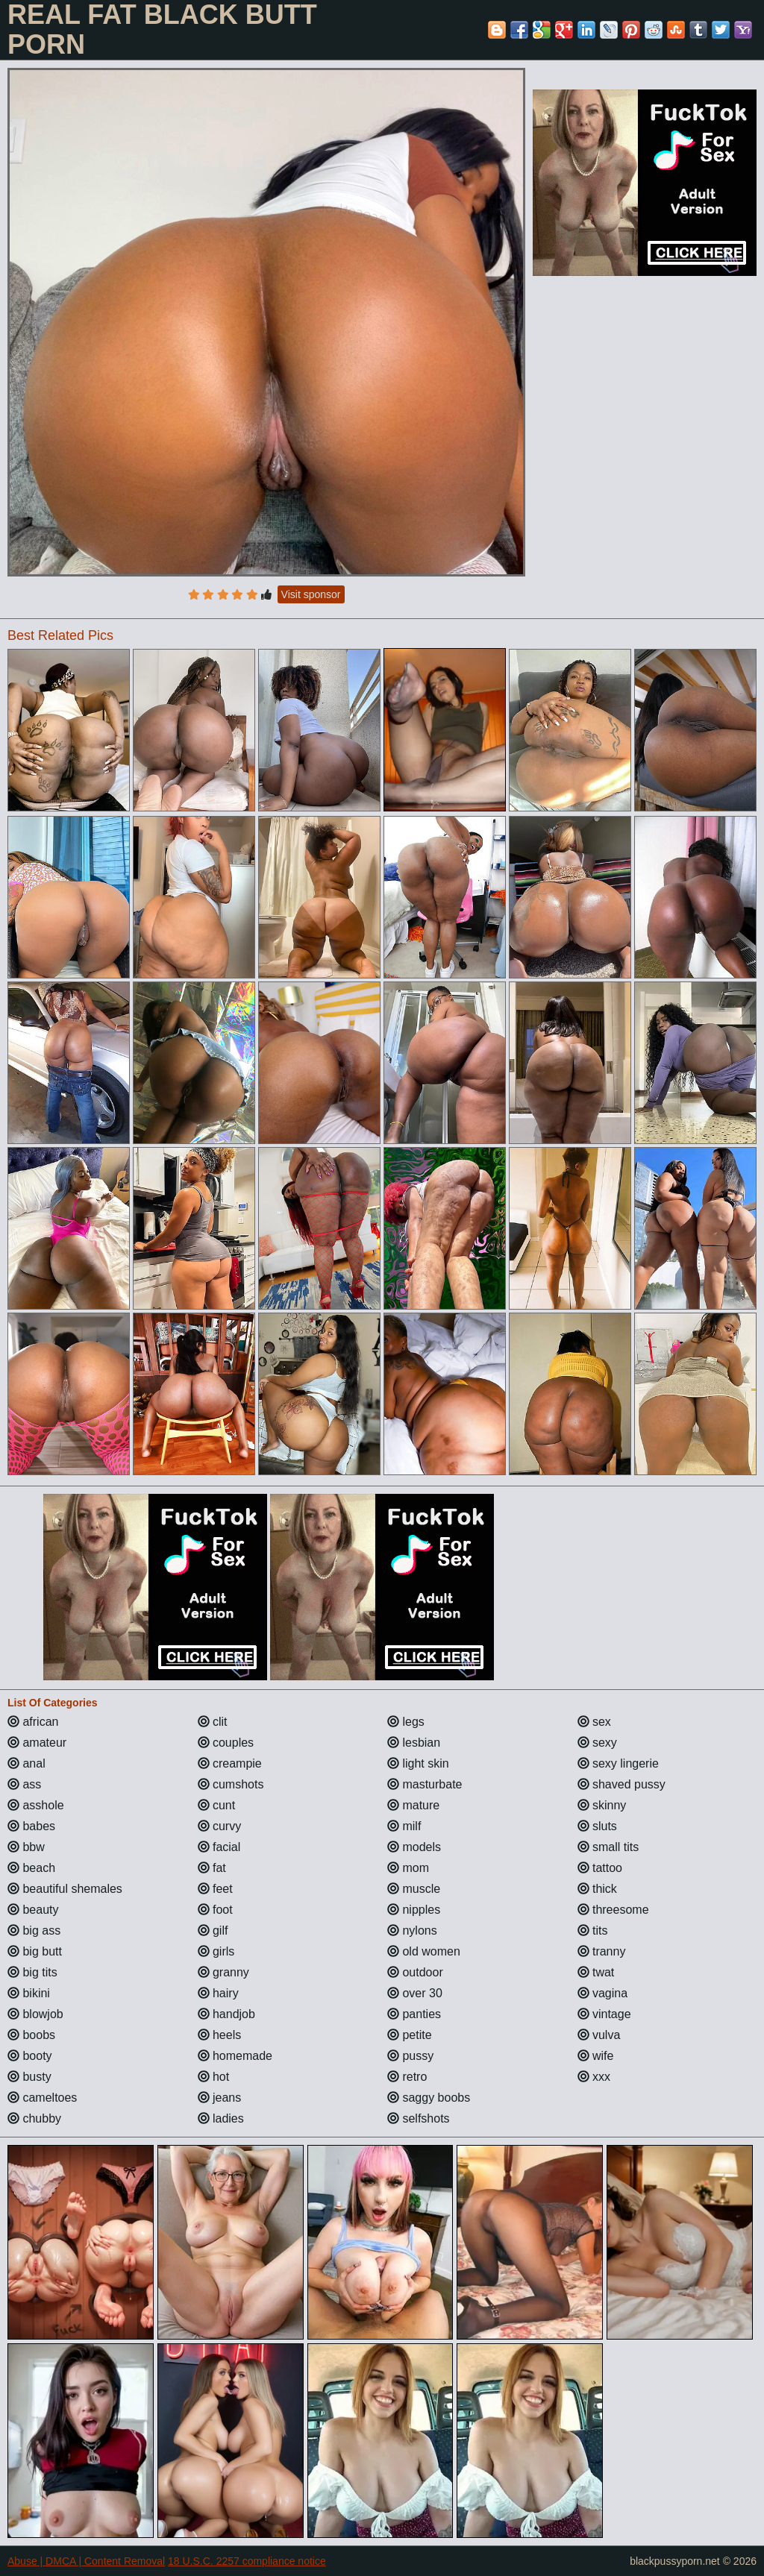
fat (212, 1868)
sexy (597, 1742)
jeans (220, 2097)
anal (26, 1763)
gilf (213, 1930)
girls (216, 1951)
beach (31, 1868)
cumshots (231, 1784)
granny (223, 1972)
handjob (226, 2014)
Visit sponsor (311, 594)
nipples (413, 1909)
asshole (35, 1805)
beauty (32, 1909)
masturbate (424, 1784)
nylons (412, 1930)
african (32, 1721)
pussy (410, 2055)
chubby (34, 2118)
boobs (31, 2035)
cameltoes (42, 2097)
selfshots (418, 2118)
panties (414, 2014)
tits (592, 1930)
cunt (217, 1805)
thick (597, 1888)
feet (215, 1888)
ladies (221, 2118)
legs (406, 1721)
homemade (235, 2055)
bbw (26, 1847)
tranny (601, 1951)
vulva (599, 2035)
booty (29, 2055)
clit (213, 1721)
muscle (413, 1888)
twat (596, 1972)
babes (31, 1826)
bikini (28, 1993)
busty (29, 2076)
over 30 (414, 1993)
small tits (608, 1847)
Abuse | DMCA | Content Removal (86, 2561)
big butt (34, 1951)
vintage (604, 2014)
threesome (613, 1909)
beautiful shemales (64, 1888)
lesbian (413, 1742)
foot (215, 1909)
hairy (218, 1993)
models (414, 1847)
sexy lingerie (618, 1763)
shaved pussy (621, 1784)
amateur (36, 1742)
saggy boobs (428, 2097)
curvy (220, 1826)
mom (408, 1868)
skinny (602, 1805)
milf (404, 1826)
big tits (32, 1972)
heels (220, 2035)
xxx (593, 2076)
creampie (230, 1763)
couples (226, 1742)
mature (413, 1805)
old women (423, 1951)
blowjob (35, 2014)
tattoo (599, 1868)
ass (24, 1784)
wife (595, 2055)
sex (594, 1721)
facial (219, 1847)
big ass (33, 1930)
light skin (418, 1763)
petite (409, 2035)
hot (214, 2076)
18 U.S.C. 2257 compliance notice (247, 2561)
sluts (597, 1826)
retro (407, 2076)
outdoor (415, 1972)
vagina (602, 1993)
